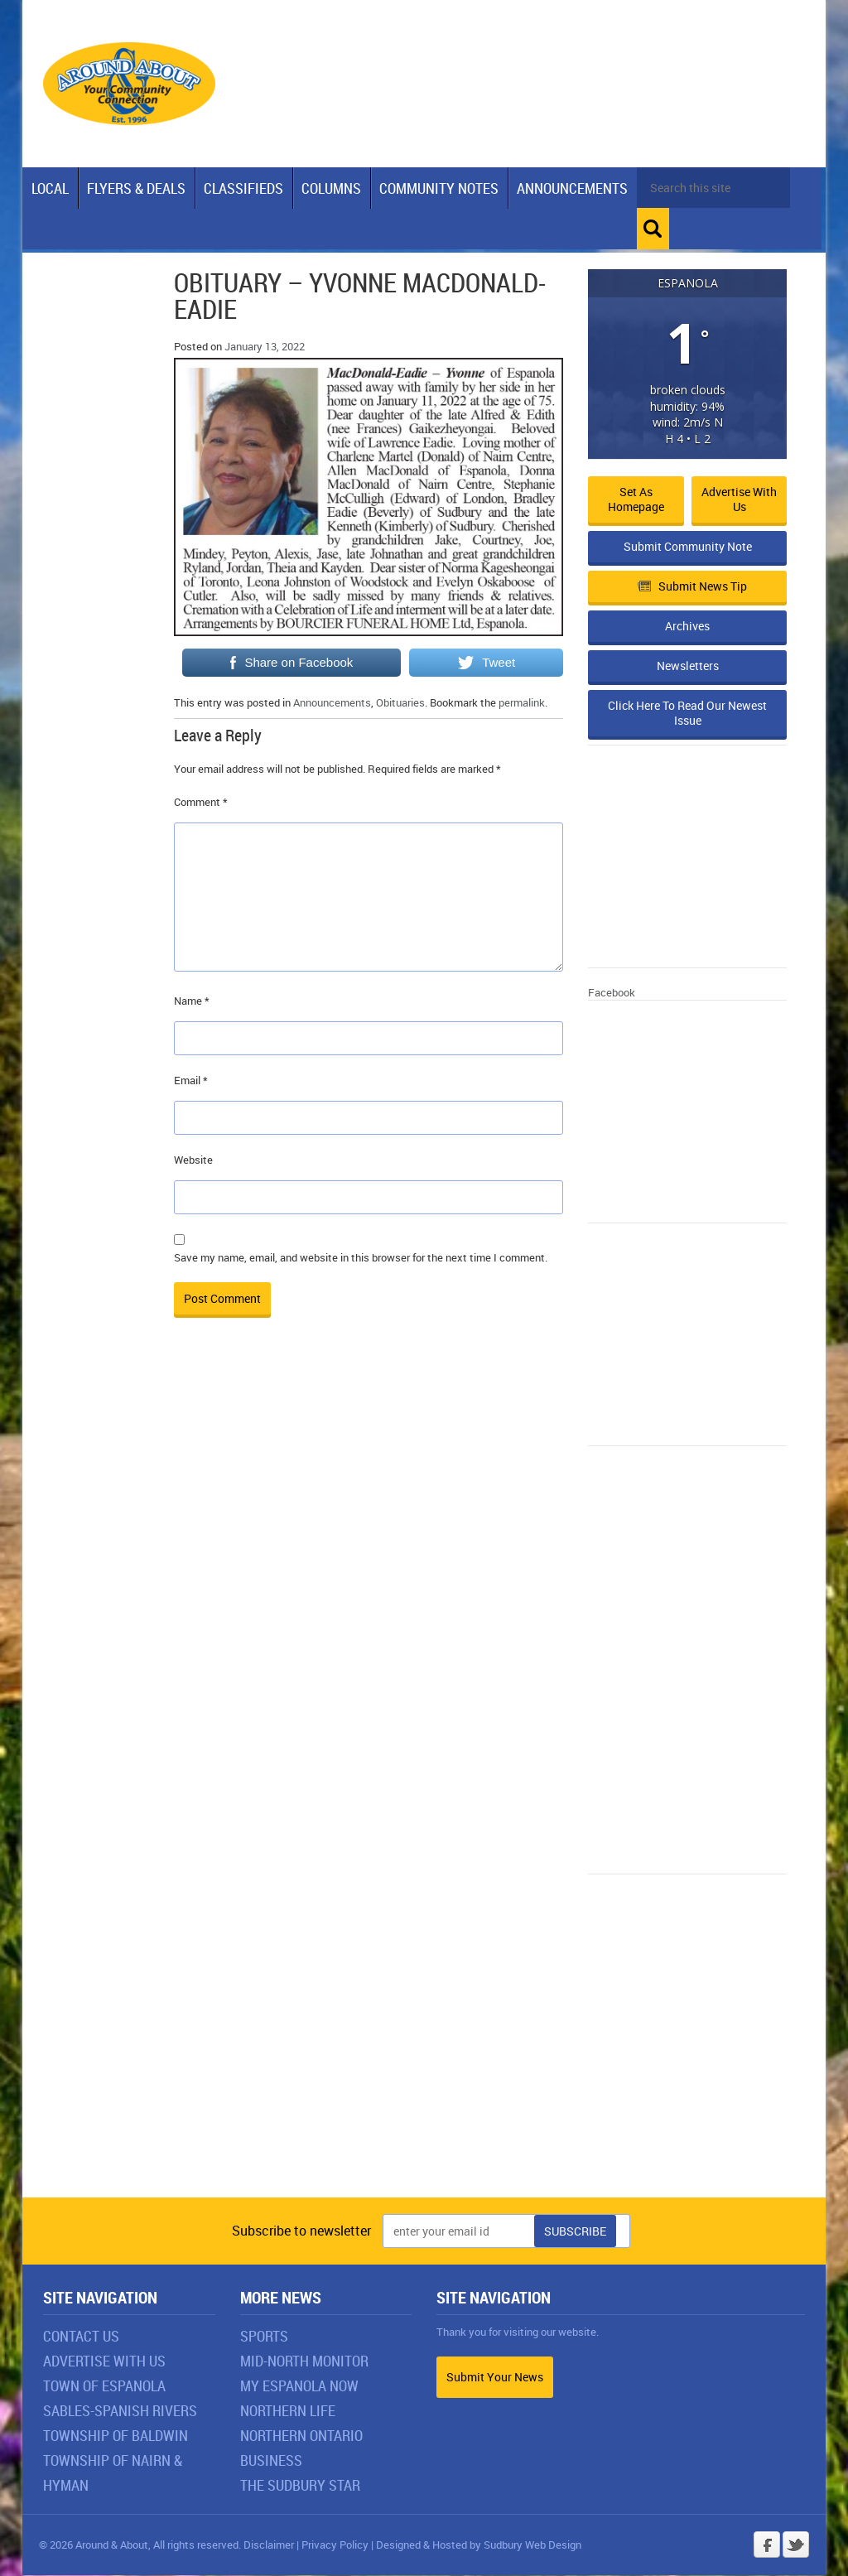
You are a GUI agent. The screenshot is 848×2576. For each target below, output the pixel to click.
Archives (687, 626)
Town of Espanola (104, 2386)
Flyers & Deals (136, 188)
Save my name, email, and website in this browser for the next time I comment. (360, 1258)
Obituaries (400, 703)
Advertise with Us (739, 500)
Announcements (572, 188)
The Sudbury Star (300, 2486)
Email (191, 1080)
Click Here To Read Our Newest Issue (687, 713)
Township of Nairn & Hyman (112, 2473)
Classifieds (243, 188)
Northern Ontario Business (301, 2448)
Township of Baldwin (115, 2436)
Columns (331, 188)
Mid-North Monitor (304, 2361)
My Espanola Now (299, 2386)
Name (192, 1001)
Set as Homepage (636, 500)
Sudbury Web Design (532, 2545)
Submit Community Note (688, 547)
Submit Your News (494, 2377)
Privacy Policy (335, 2545)
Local (50, 188)
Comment (201, 802)
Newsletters (688, 666)
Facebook (611, 993)
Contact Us (81, 2337)
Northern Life (287, 2411)
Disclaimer (268, 2545)
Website (193, 1160)
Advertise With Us (104, 2361)
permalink (522, 703)
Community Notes (439, 188)
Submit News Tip (692, 587)
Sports (264, 2337)
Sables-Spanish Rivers (120, 2411)
